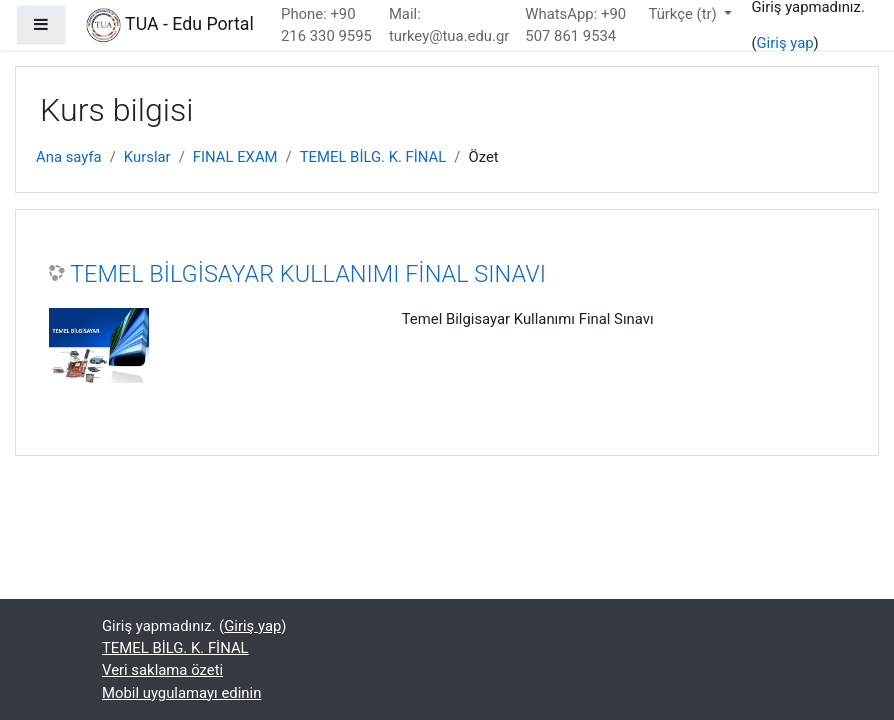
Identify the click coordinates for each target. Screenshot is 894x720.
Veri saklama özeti (162, 670)
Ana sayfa (69, 157)
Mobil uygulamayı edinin (181, 693)
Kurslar (147, 157)
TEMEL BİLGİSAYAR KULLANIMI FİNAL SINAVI (308, 274)
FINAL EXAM (235, 157)
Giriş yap (785, 43)
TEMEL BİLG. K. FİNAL (373, 157)
